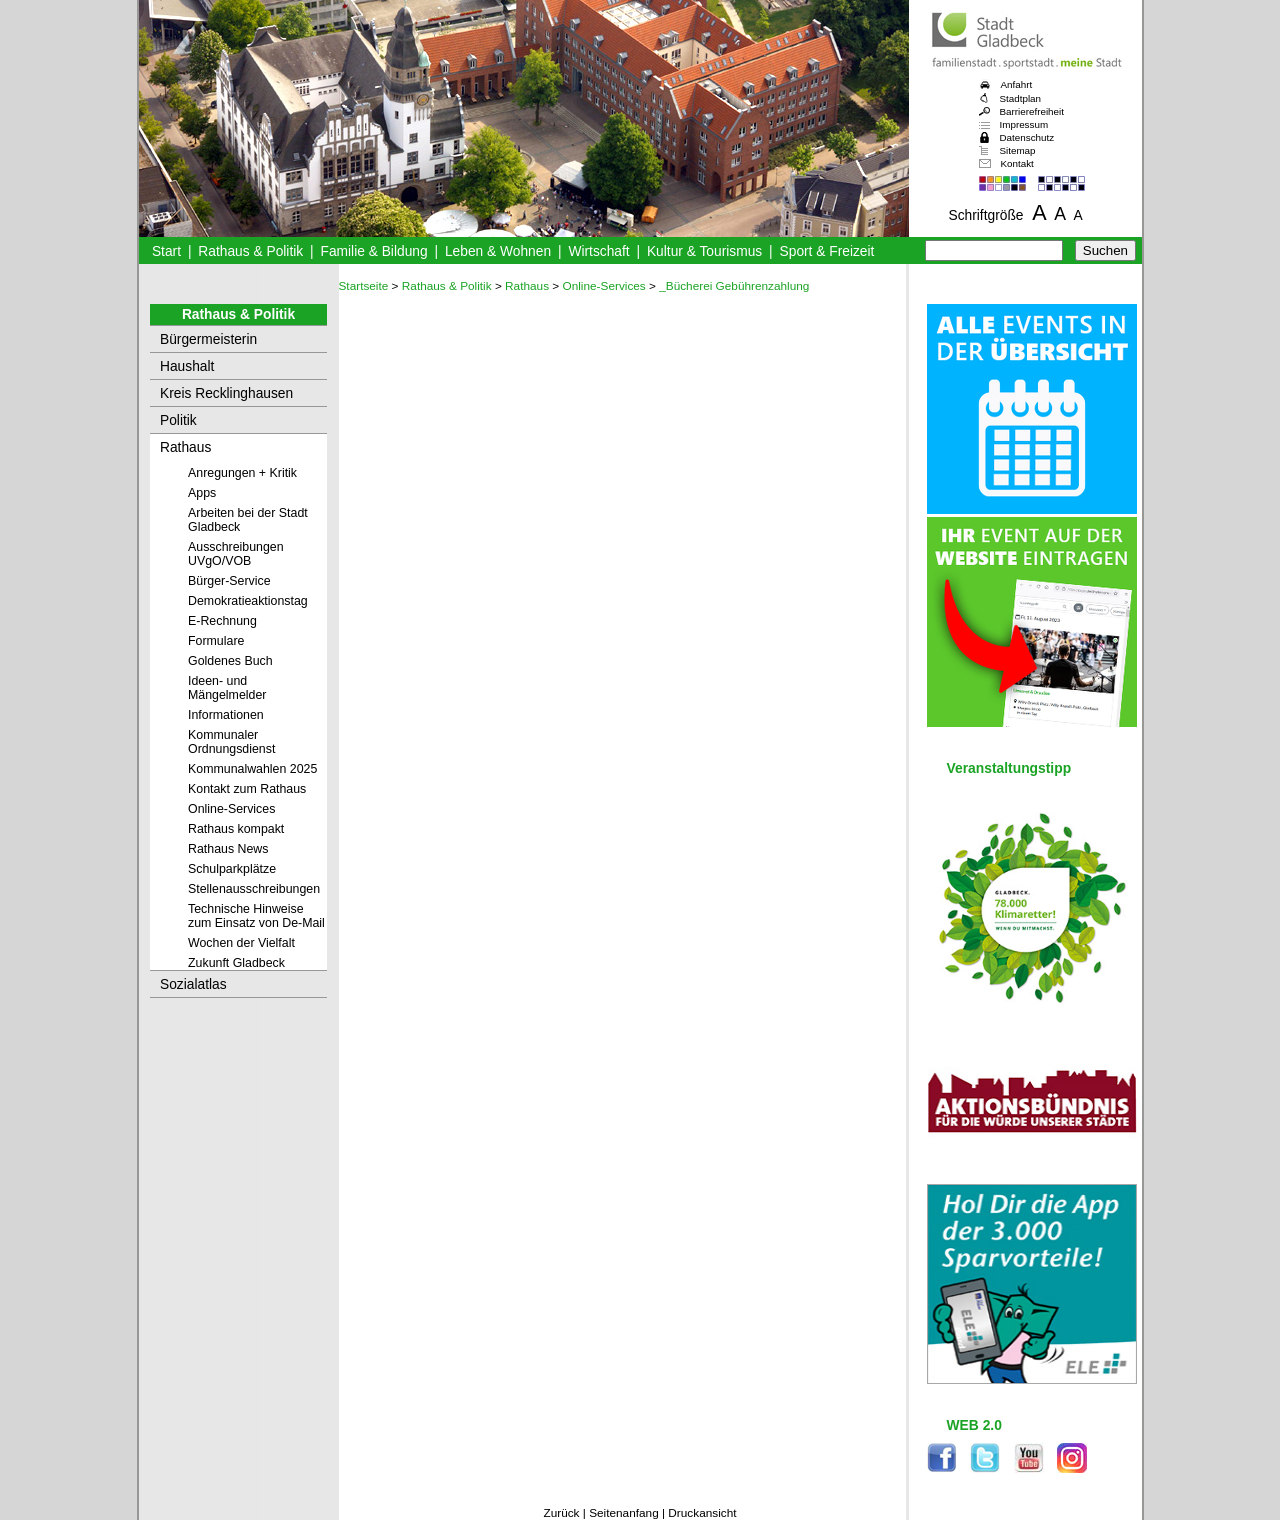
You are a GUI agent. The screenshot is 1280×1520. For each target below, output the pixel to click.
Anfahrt (1017, 84)
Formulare (216, 641)
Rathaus (185, 447)
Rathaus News (228, 849)
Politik (178, 420)
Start (166, 251)
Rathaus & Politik (250, 251)
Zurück (561, 1513)
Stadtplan (1021, 98)
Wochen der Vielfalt (241, 943)
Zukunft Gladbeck (236, 963)
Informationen (226, 715)
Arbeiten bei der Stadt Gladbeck (248, 520)
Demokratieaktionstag (248, 601)
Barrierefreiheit (1032, 111)
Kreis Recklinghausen (226, 393)
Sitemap (1018, 150)
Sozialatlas (193, 984)
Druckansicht (702, 1513)
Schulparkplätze (232, 869)
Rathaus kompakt (236, 829)
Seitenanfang (624, 1513)
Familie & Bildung (374, 251)
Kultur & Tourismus (704, 251)
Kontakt (1017, 163)
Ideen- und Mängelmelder (227, 688)
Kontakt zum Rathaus (247, 789)
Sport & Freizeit (827, 251)
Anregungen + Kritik (242, 473)
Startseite (364, 286)
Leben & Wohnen (498, 251)
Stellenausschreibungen (254, 889)
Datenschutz (1027, 137)
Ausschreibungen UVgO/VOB (236, 554)
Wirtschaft (598, 251)
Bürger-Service (229, 581)
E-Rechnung (222, 621)
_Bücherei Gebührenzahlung (734, 286)
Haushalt (187, 366)
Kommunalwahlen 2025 (252, 769)
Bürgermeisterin (208, 339)
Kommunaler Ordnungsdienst (231, 742)
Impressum (1024, 124)
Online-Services (231, 809)
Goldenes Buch (230, 661)
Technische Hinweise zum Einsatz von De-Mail (256, 916)
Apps (202, 493)
